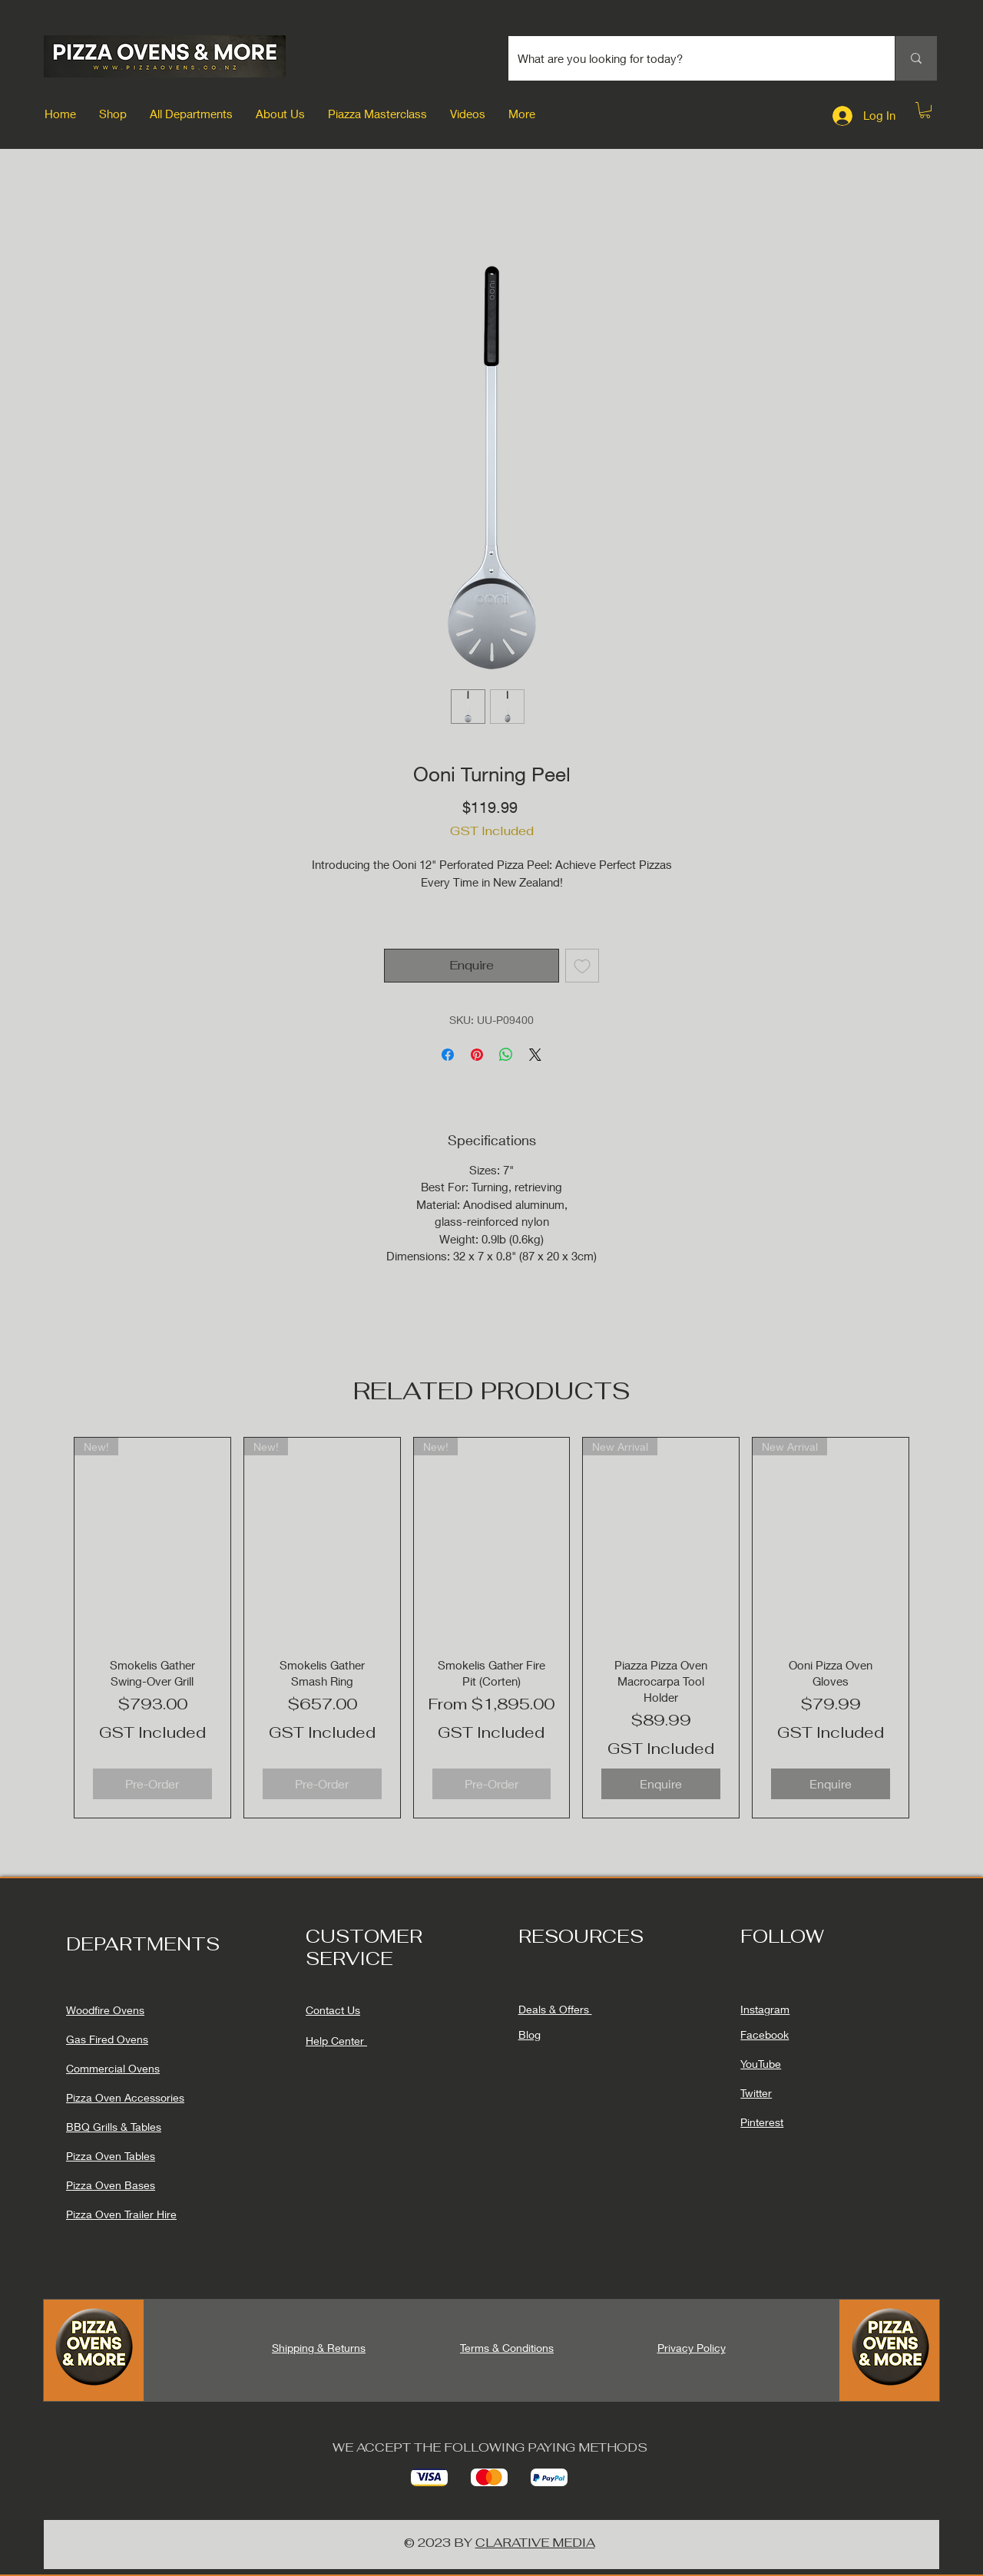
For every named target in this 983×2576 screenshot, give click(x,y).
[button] (113, 113)
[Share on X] (535, 1054)
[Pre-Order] (152, 1784)
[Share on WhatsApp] (506, 1054)
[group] (491, 1627)
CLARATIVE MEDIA (535, 2543)
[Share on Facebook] (448, 1054)
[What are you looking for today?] (690, 58)
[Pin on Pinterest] (477, 1054)
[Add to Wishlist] (582, 966)
